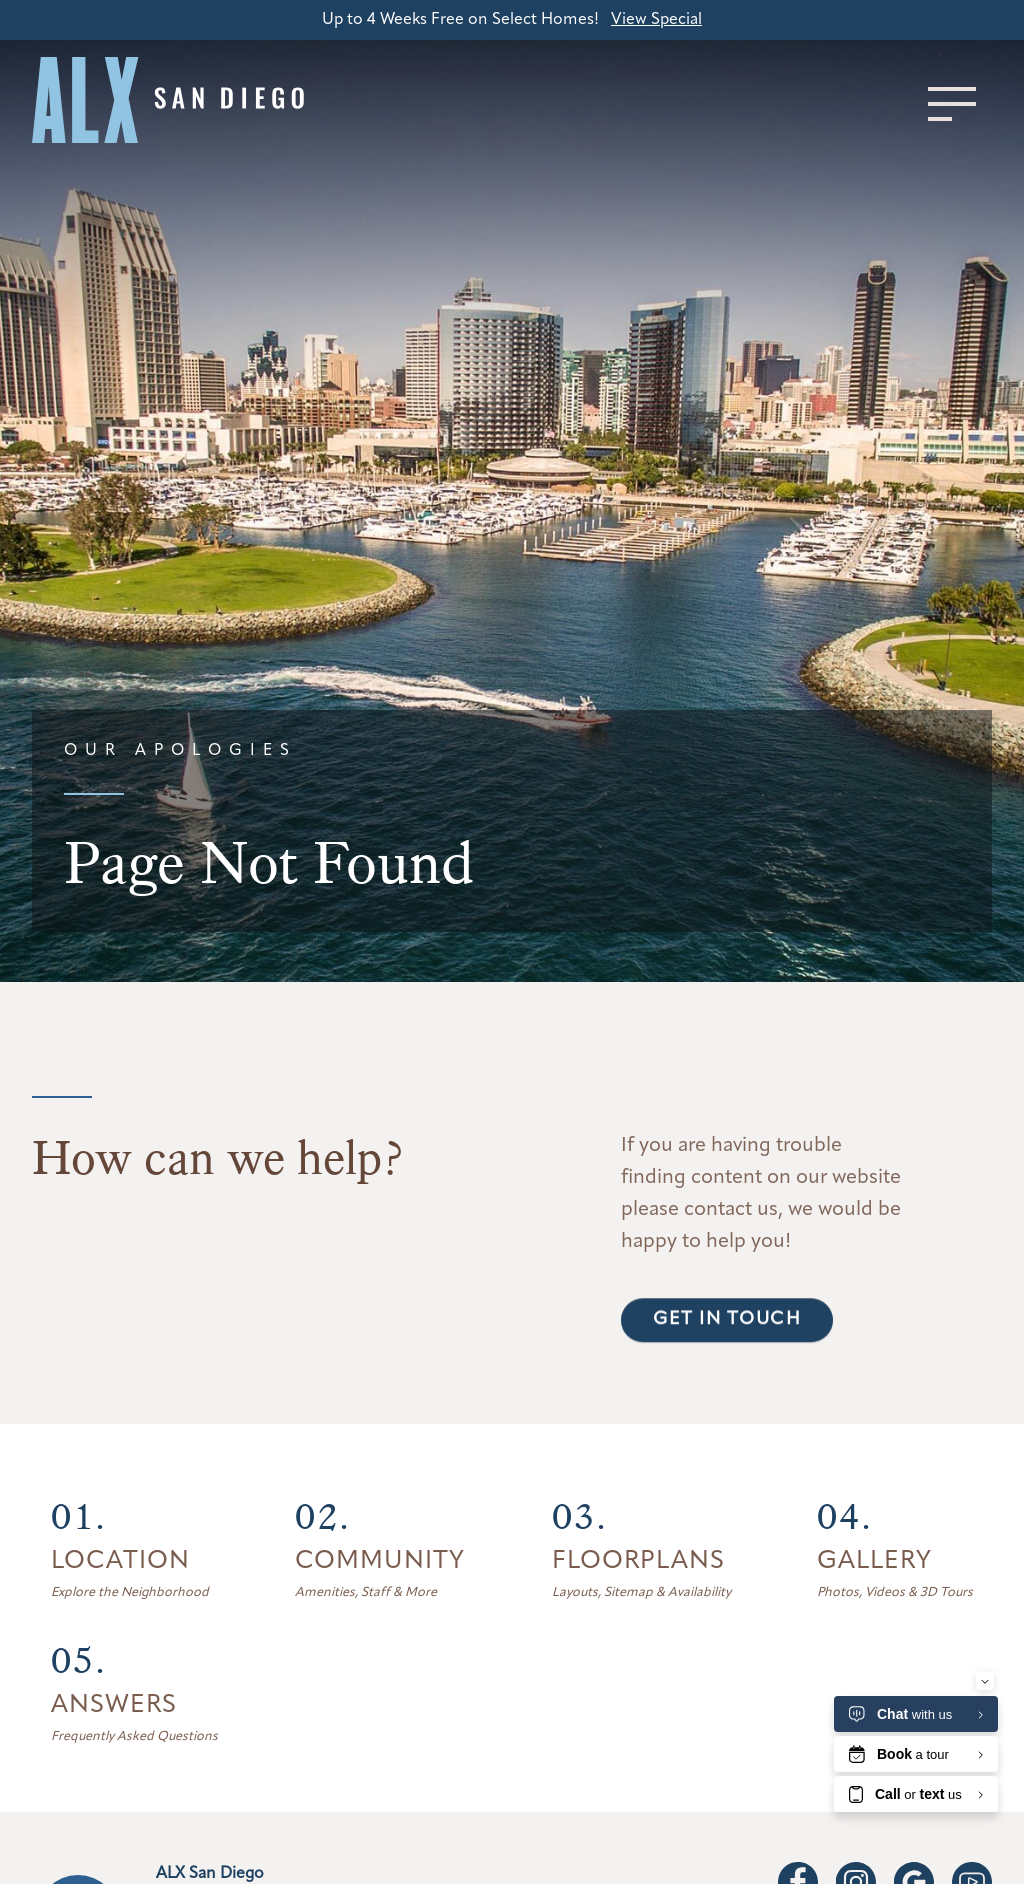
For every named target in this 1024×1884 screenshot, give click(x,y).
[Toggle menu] (952, 104)
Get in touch (727, 1365)
